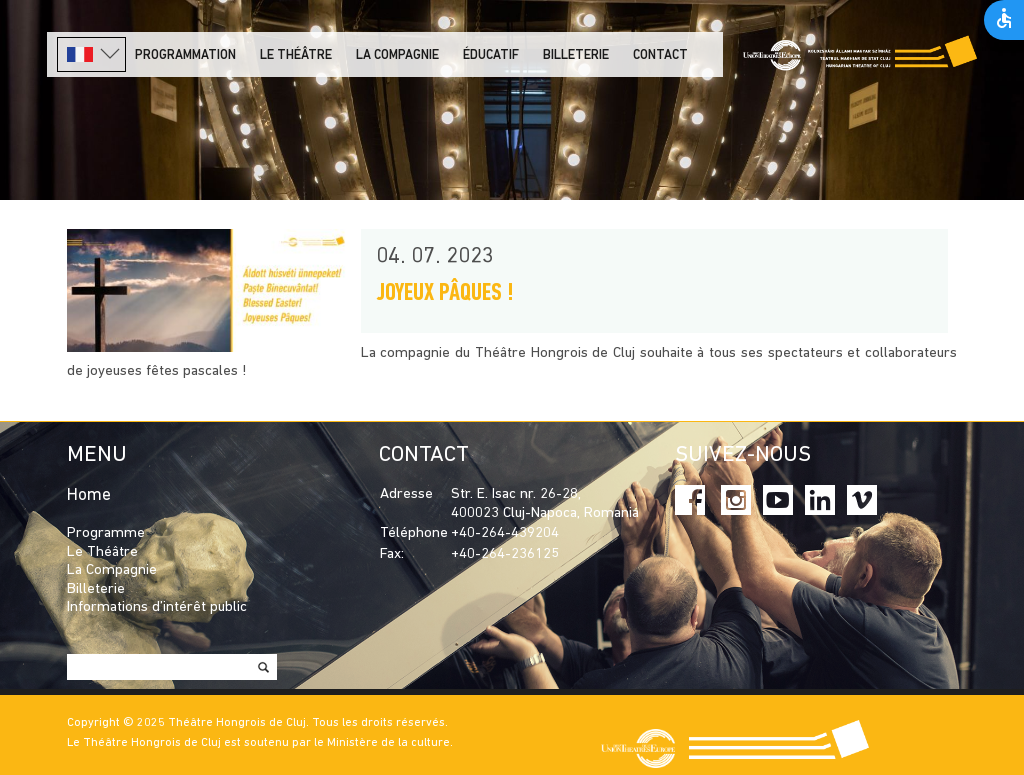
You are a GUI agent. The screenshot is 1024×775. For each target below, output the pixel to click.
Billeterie (576, 55)
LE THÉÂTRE (296, 55)
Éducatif (491, 55)
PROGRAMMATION (185, 55)
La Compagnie (397, 55)
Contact (660, 55)
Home (89, 495)
